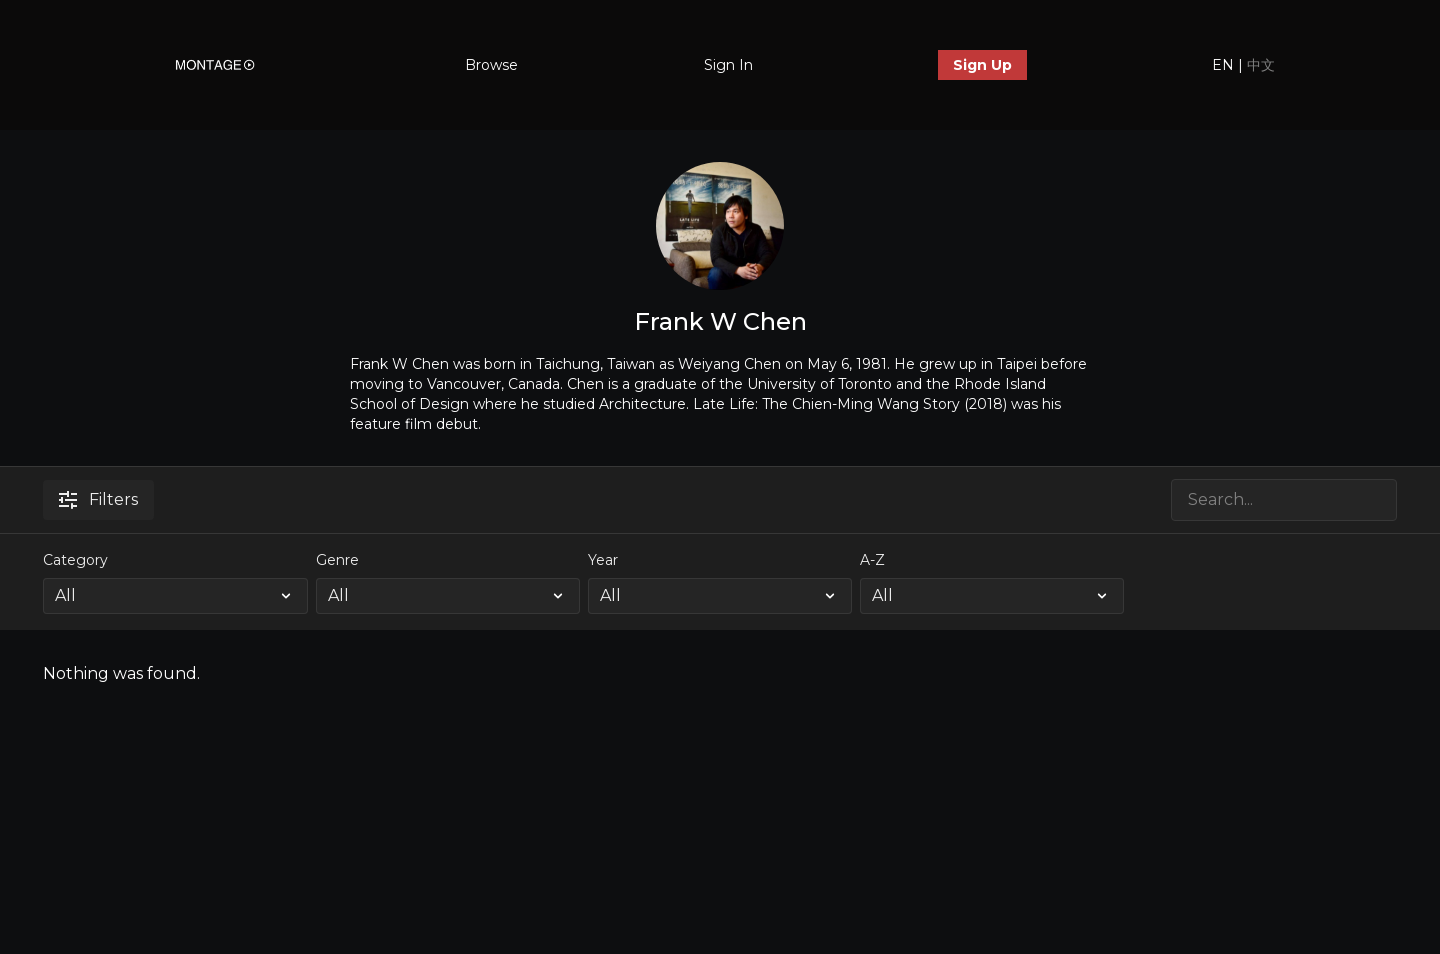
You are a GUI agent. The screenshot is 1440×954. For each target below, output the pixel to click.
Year (603, 560)
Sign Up (982, 65)
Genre (337, 560)
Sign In (728, 65)
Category (75, 560)
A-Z (872, 560)
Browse (491, 65)
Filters (98, 499)
